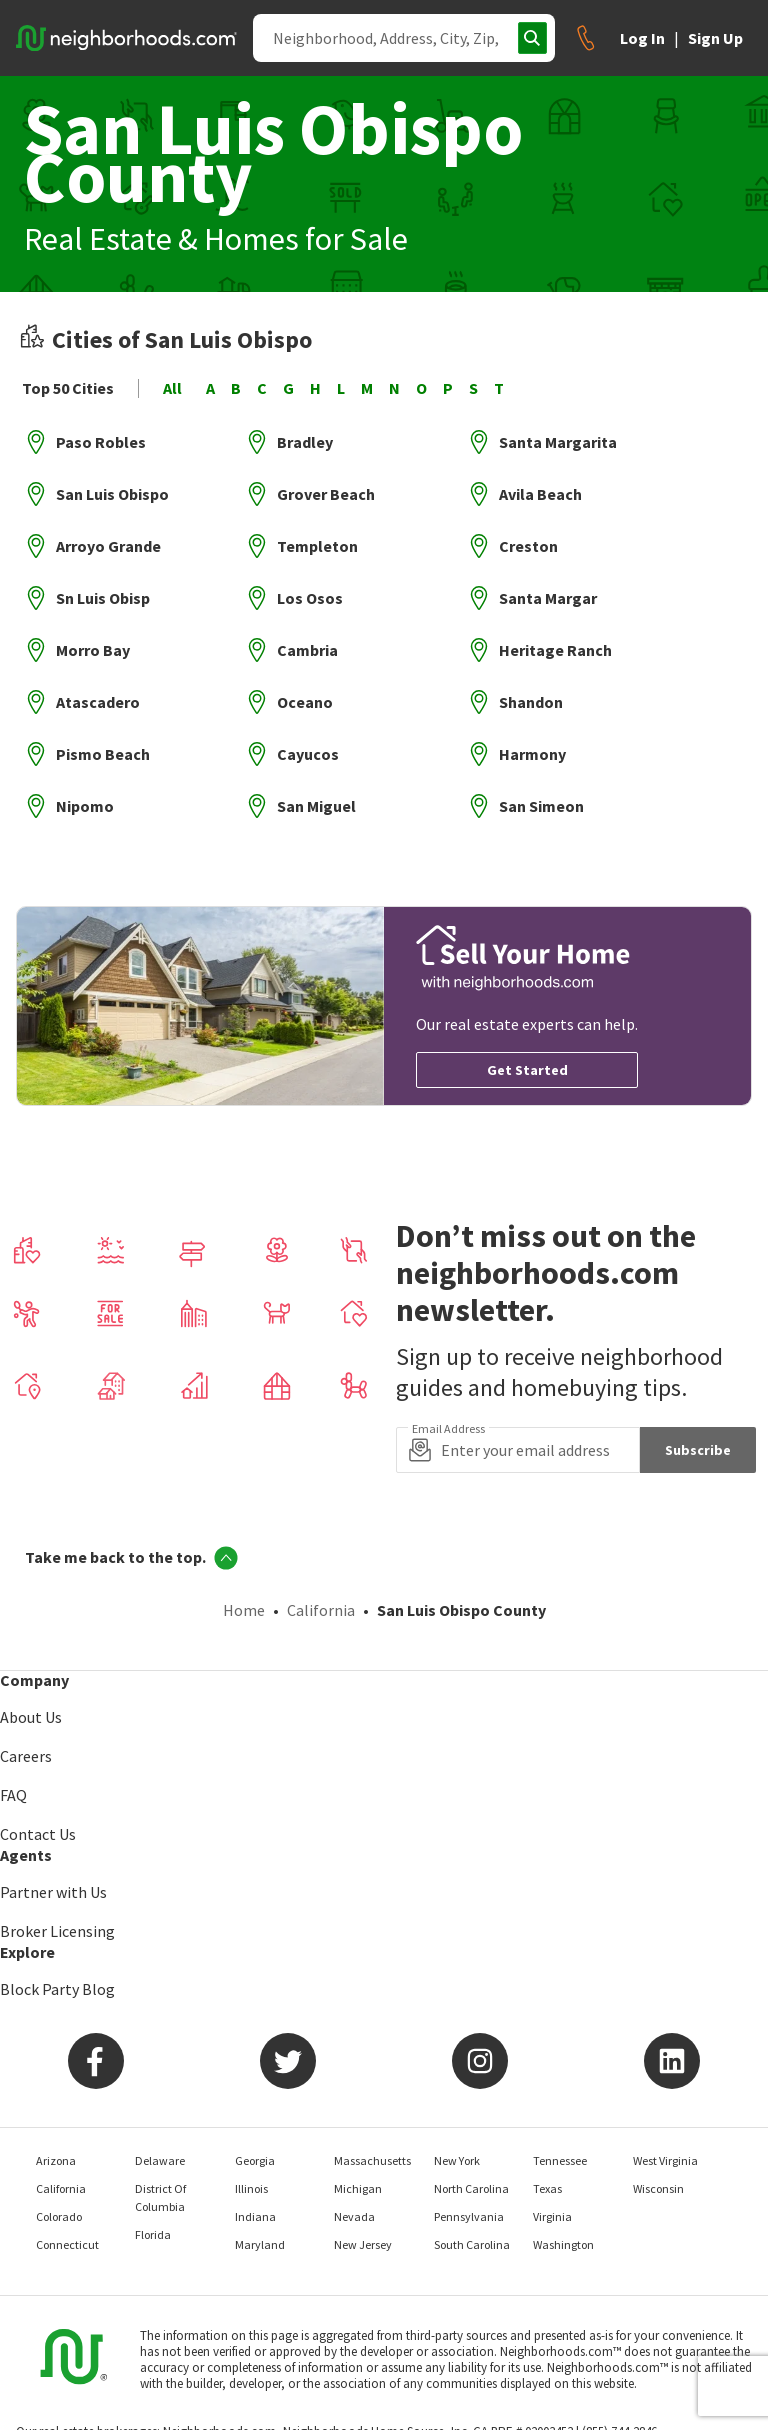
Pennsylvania (469, 2216)
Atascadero (98, 702)
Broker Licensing (57, 1931)
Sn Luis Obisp (103, 598)
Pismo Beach (103, 754)
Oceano (305, 702)
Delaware (160, 2160)
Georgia (255, 2160)
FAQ (13, 1795)
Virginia (552, 2216)
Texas (547, 2188)
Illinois (251, 2188)
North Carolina (471, 2188)
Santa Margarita (558, 442)
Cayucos (308, 754)
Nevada (354, 2216)
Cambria (307, 650)
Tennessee (560, 2160)
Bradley (305, 442)
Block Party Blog (57, 1989)
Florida (153, 2234)
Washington (563, 2244)
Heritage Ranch (555, 650)
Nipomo (85, 806)
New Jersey (363, 2244)
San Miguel (316, 806)
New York (457, 2160)
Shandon (531, 702)
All (172, 388)
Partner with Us (53, 1892)
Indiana (255, 2216)
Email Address (448, 1429)
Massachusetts (372, 2160)
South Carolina (472, 2244)
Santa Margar (548, 598)
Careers (26, 1756)
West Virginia (665, 2160)
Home (244, 1610)
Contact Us (38, 1834)
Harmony (532, 754)
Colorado (59, 2216)
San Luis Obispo (112, 494)
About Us (31, 1717)
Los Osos (310, 598)
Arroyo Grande (108, 546)
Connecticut (67, 2244)
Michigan (358, 2188)
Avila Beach (540, 494)
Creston (528, 546)
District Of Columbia (160, 2197)
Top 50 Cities (68, 388)
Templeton (317, 546)
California (321, 1610)
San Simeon (541, 806)
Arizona (56, 2160)
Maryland (260, 2244)
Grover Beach (326, 494)
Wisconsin (658, 2188)
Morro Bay (93, 650)
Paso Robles (101, 442)
